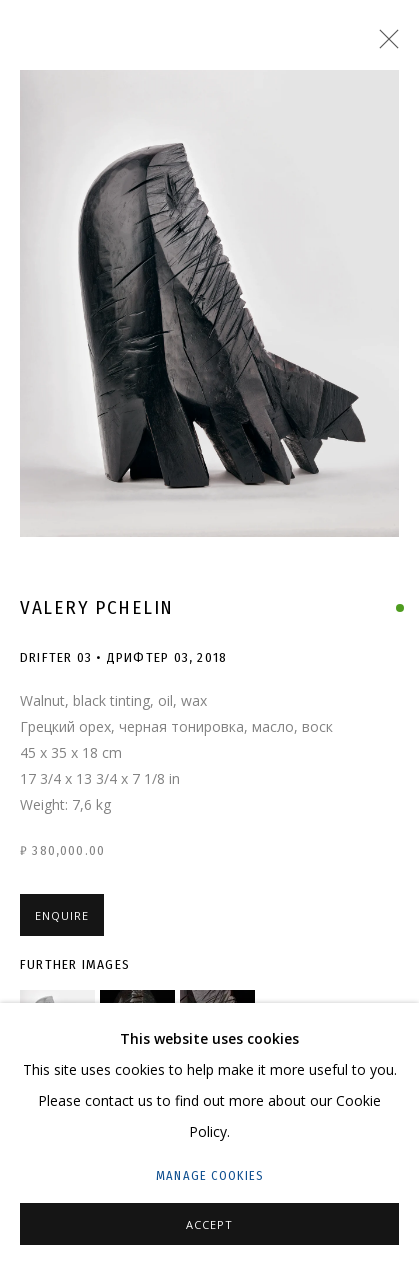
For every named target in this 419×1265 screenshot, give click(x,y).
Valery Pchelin (97, 607)
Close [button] (384, 45)
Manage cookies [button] (209, 1175)
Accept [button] (209, 1224)
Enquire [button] (62, 915)
